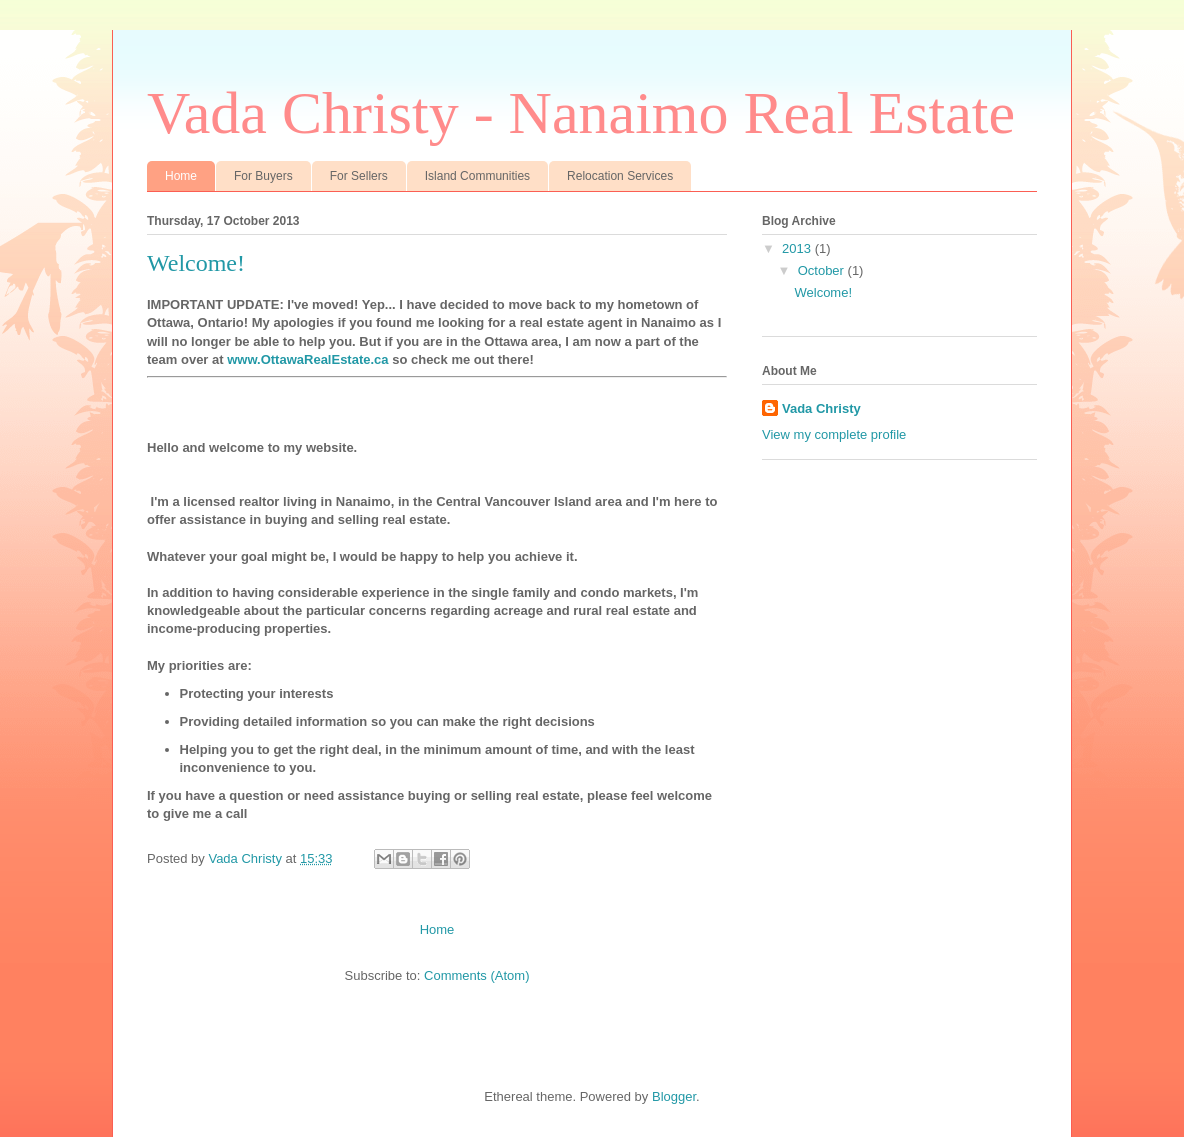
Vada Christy (821, 408)
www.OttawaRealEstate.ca (307, 359)
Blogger (674, 1096)
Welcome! (196, 263)
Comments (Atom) (476, 975)
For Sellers (359, 176)
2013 (798, 248)
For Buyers (263, 176)
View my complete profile (834, 434)
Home (181, 176)
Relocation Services (620, 176)
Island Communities (477, 176)
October (823, 270)
